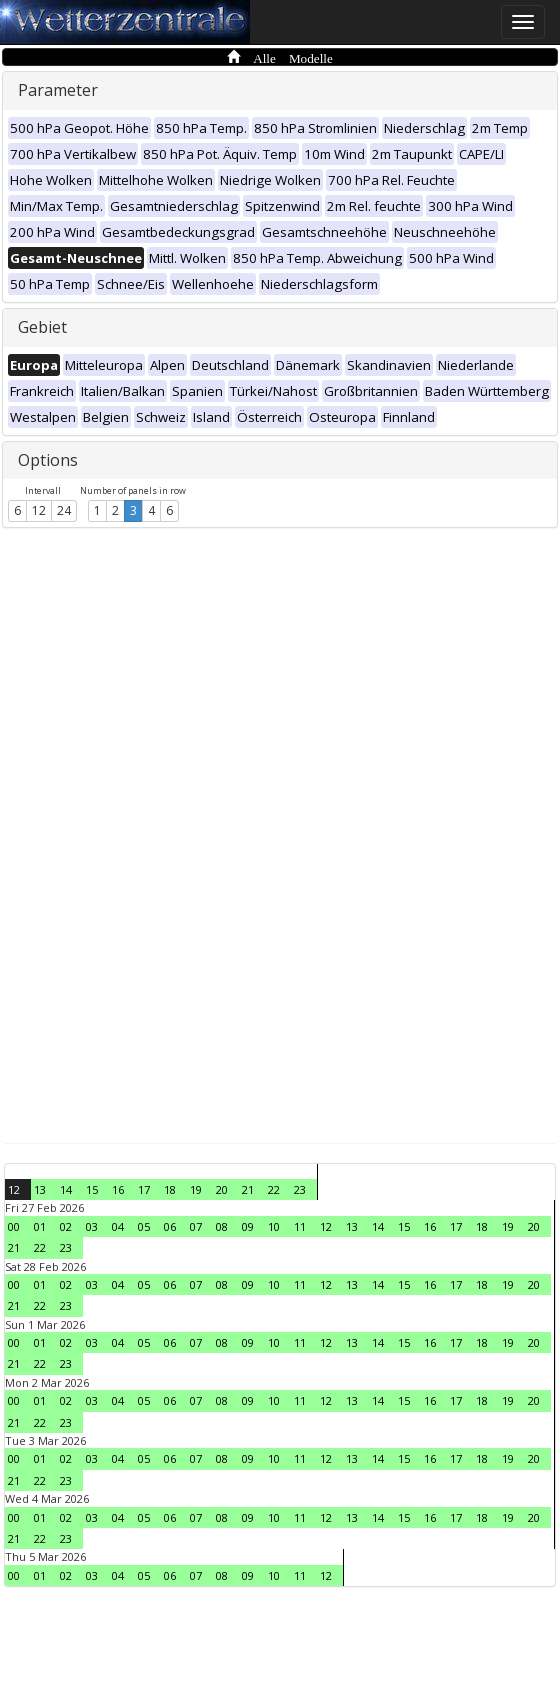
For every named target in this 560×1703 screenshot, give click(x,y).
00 (14, 1226)
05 (144, 1226)
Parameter (58, 90)
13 (40, 1189)
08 (222, 1226)
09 (248, 1226)
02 (66, 1226)
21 (248, 1189)
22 (274, 1189)
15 (92, 1189)
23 (300, 1189)
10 (274, 1226)
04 (118, 1226)
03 (92, 1226)
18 (170, 1189)
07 (196, 1226)
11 (300, 1226)
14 (66, 1189)
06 (170, 1226)
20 (222, 1189)
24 (64, 510)
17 (144, 1189)
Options (48, 460)
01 (40, 1226)
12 (39, 510)
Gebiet (42, 327)
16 (118, 1189)
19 (196, 1189)
